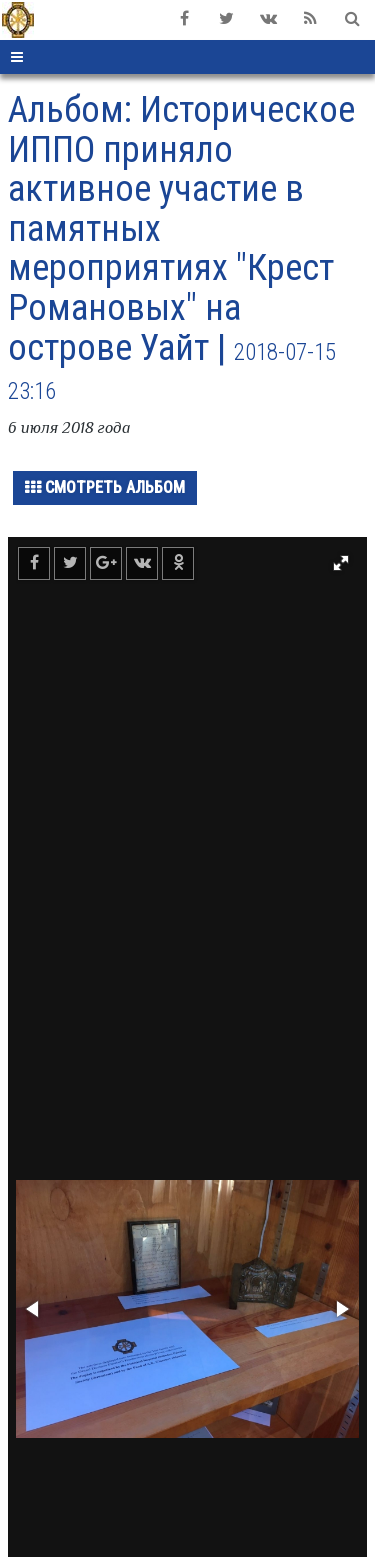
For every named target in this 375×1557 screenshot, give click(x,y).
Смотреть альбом (105, 487)
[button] (341, 563)
